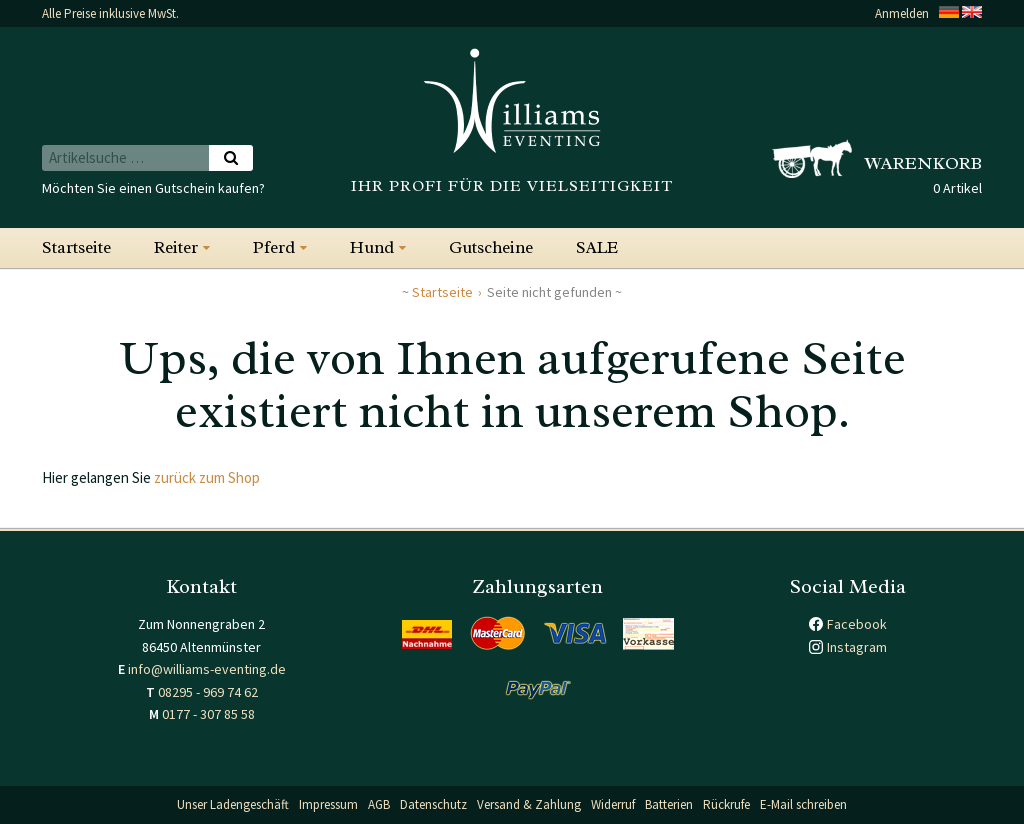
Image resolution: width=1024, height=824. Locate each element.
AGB (379, 804)
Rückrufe (726, 804)
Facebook (857, 624)
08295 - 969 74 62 (208, 692)
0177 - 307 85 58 (208, 714)
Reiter (176, 247)
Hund (372, 247)
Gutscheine (491, 247)
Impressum (328, 804)
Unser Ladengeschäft (233, 804)
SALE (597, 247)
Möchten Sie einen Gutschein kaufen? (153, 188)
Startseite (76, 247)
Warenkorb (923, 163)
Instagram (857, 647)
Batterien (669, 804)
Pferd (274, 247)
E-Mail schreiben (803, 804)
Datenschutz (433, 804)
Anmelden (902, 13)
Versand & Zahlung (529, 804)
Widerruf (613, 804)
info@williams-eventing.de (207, 669)
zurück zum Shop (207, 477)
